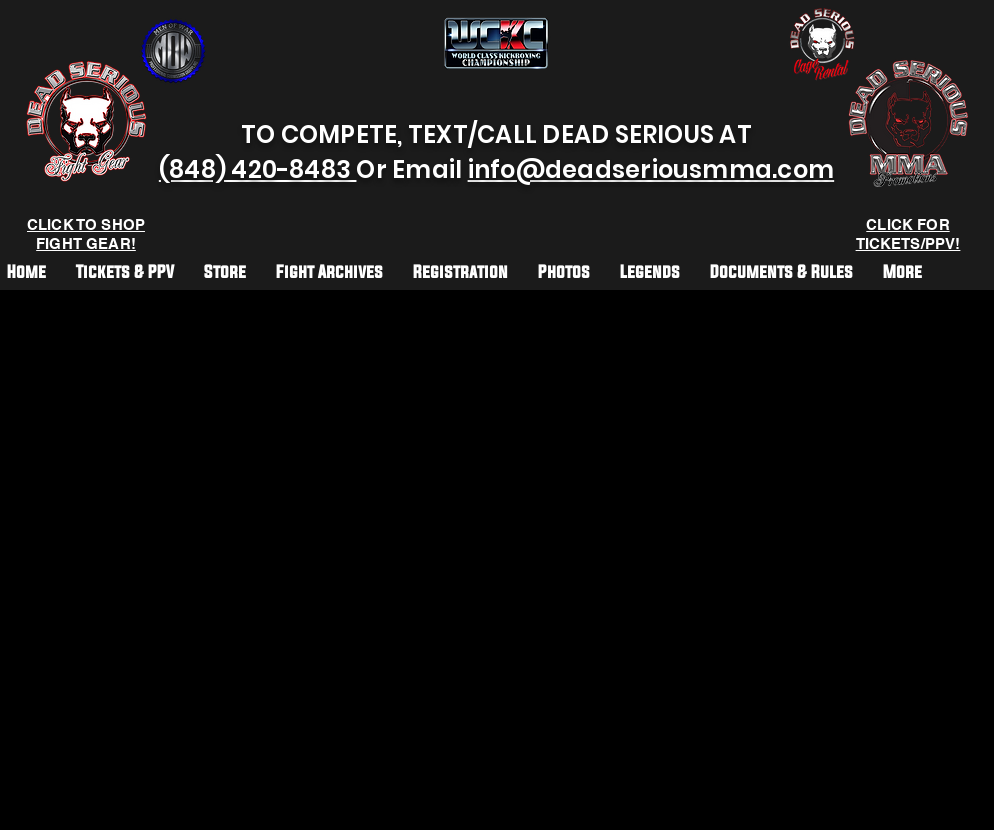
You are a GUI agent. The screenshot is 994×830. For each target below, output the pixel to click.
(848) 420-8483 (258, 169)
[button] (460, 271)
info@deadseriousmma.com (651, 169)
